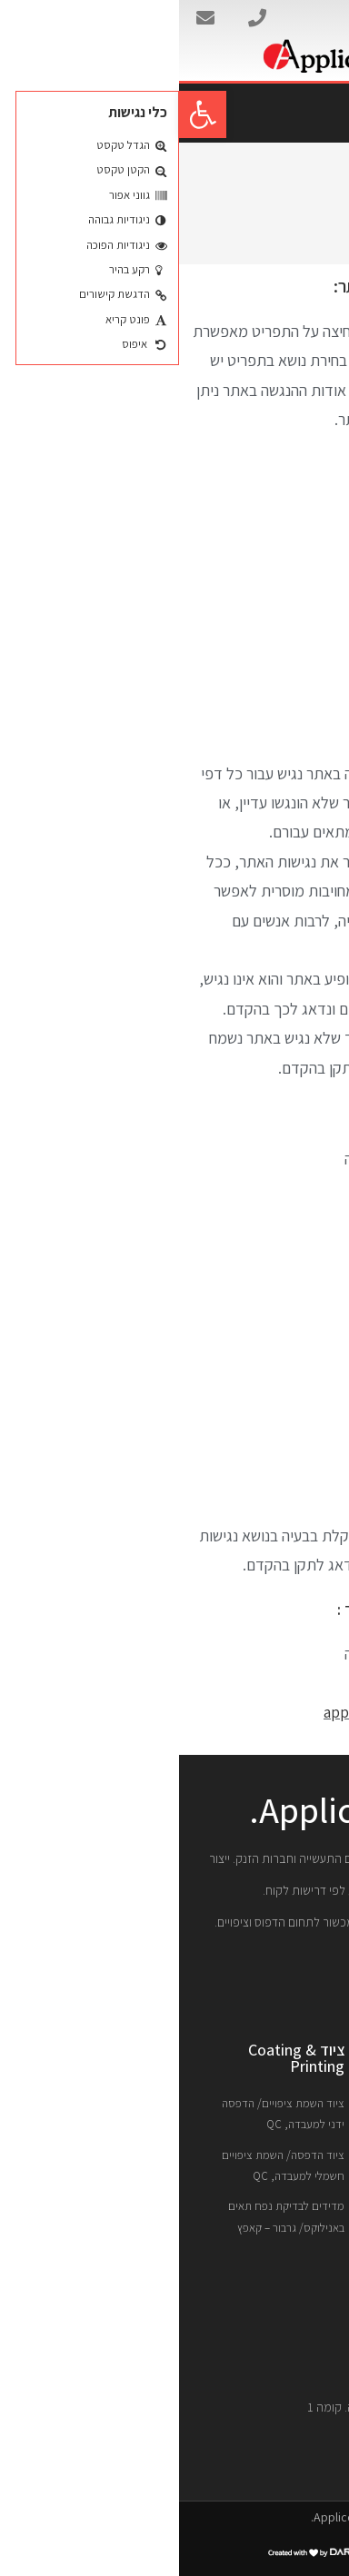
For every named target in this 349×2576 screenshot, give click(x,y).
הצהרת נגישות (270, 218)
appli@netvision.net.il (219, 1711)
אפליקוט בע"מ (293, 19)
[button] (23, 114)
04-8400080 (255, 1682)
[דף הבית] (326, 218)
